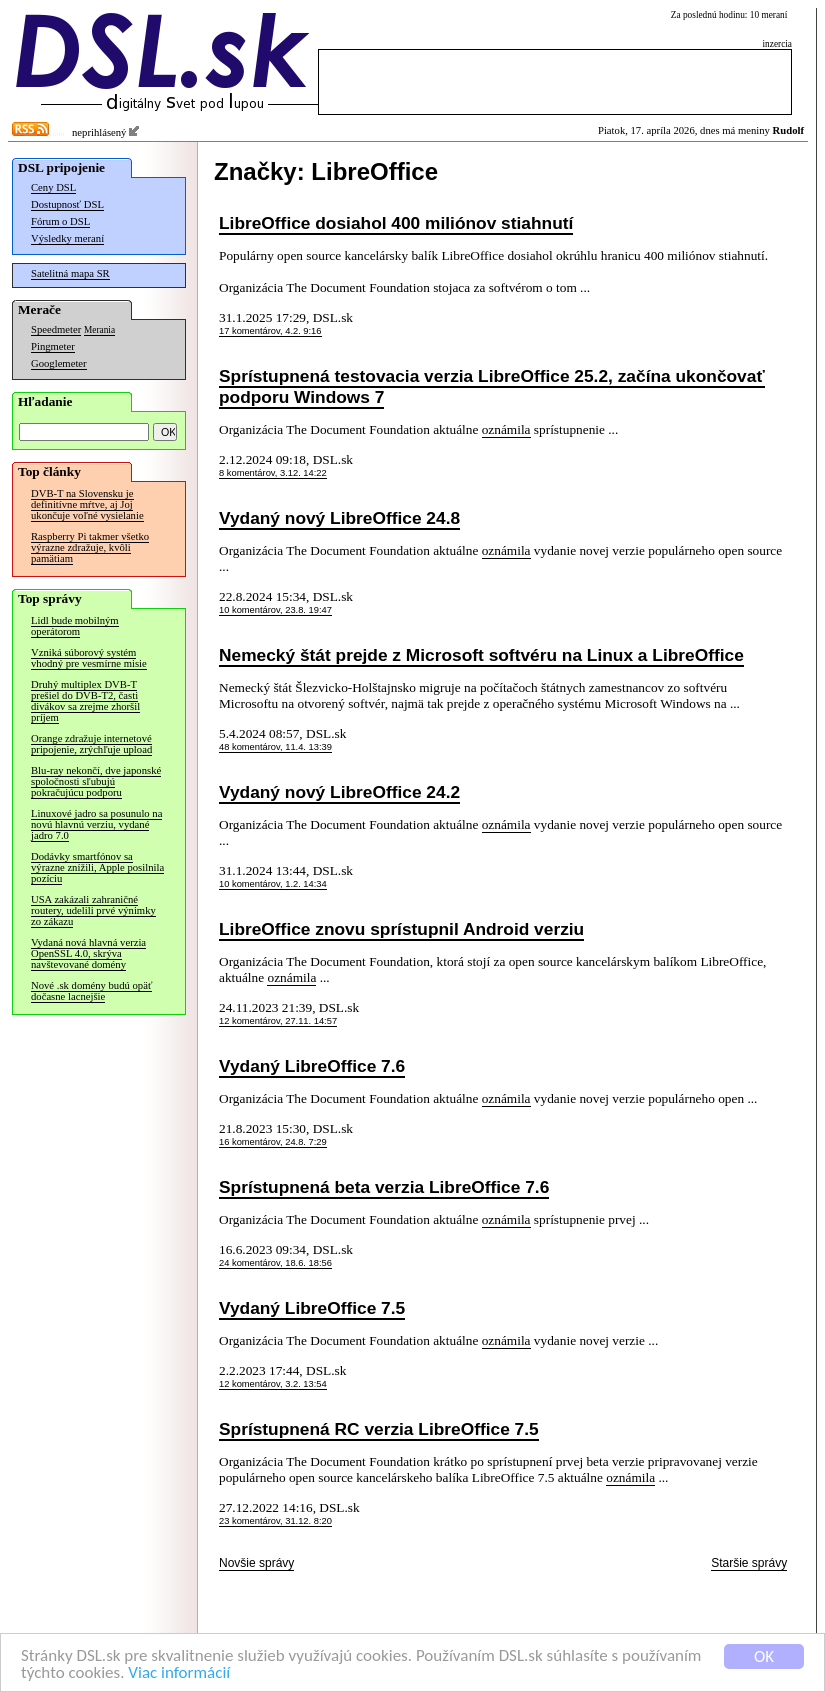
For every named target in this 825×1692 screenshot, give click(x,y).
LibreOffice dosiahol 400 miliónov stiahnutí (396, 223)
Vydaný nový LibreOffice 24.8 (339, 518)
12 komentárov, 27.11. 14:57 (278, 1021)
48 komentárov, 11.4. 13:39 (275, 747)
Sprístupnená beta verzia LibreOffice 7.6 (384, 1187)
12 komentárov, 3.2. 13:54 (273, 1384)
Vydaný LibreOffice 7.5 (312, 1308)
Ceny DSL (53, 187)
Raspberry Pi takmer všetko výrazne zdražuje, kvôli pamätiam (90, 547)
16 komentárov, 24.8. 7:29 (273, 1142)
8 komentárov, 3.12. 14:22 (273, 473)
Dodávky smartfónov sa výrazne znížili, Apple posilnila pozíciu (97, 867)
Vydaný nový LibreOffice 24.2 (339, 792)
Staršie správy (749, 1563)
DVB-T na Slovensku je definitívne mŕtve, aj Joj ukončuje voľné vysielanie (87, 504)
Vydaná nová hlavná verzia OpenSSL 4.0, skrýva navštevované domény (88, 953)
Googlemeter (59, 363)
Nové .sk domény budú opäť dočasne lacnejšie (91, 991)
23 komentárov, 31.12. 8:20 (275, 1521)
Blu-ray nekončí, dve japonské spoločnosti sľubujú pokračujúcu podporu (96, 781)
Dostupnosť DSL (67, 204)
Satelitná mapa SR (70, 273)
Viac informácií (179, 1673)
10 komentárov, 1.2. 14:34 (273, 884)
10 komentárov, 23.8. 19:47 (275, 610)
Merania (99, 330)
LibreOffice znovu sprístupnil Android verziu (401, 929)
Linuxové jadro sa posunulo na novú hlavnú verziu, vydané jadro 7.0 (96, 824)
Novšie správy (256, 1563)
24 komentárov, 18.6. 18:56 (275, 1263)
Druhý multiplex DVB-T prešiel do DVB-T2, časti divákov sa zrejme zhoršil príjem (85, 701)
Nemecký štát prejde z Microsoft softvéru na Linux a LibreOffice (481, 655)
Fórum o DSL (60, 221)
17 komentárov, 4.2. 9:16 (270, 331)
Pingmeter (53, 346)
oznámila (506, 429)
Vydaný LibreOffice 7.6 (312, 1066)
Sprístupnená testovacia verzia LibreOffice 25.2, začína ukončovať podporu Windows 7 (492, 386)
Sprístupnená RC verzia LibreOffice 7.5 (379, 1429)
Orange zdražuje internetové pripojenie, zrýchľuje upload (91, 744)
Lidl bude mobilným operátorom (75, 626)
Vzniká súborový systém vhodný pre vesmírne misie (89, 658)
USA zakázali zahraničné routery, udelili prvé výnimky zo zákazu (93, 910)
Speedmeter (56, 329)
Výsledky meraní (67, 238)
